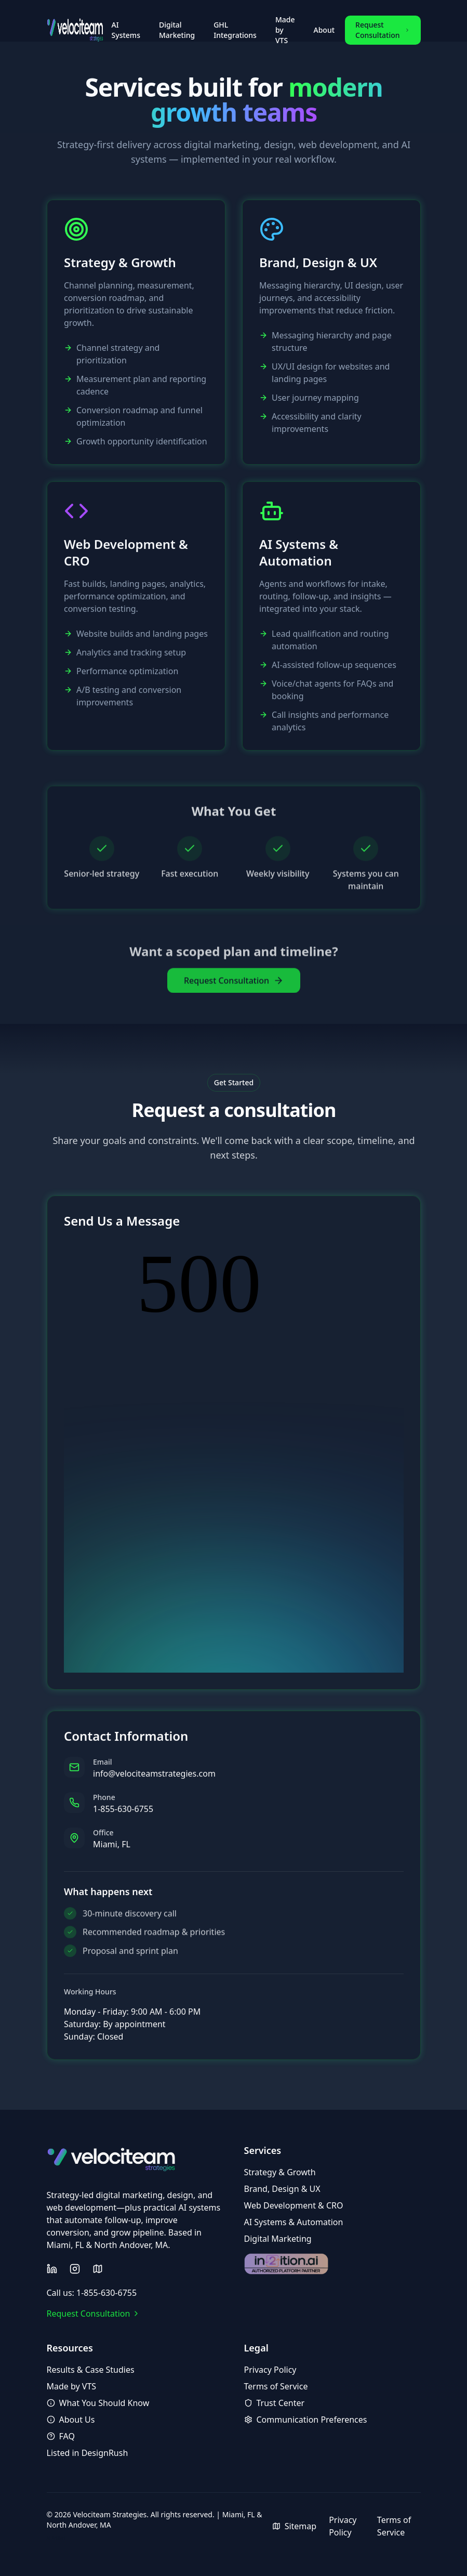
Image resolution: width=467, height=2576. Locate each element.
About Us (71, 2419)
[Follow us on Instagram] (75, 2269)
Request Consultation (382, 30)
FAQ (61, 2436)
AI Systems (126, 30)
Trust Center (274, 2403)
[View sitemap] (97, 2269)
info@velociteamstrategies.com (154, 1782)
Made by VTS (285, 30)
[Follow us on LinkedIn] (52, 2269)
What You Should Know (98, 2403)
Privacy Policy (270, 2369)
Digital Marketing (177, 30)
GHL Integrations (235, 30)
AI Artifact (56, 2538)
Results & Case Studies (91, 2369)
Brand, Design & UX (282, 2188)
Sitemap (294, 2526)
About (324, 30)
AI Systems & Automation (293, 2222)
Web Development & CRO (293, 2205)
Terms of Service (276, 2386)
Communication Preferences (305, 2419)
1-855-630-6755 (123, 1817)
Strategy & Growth (280, 2172)
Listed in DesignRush (87, 2453)
